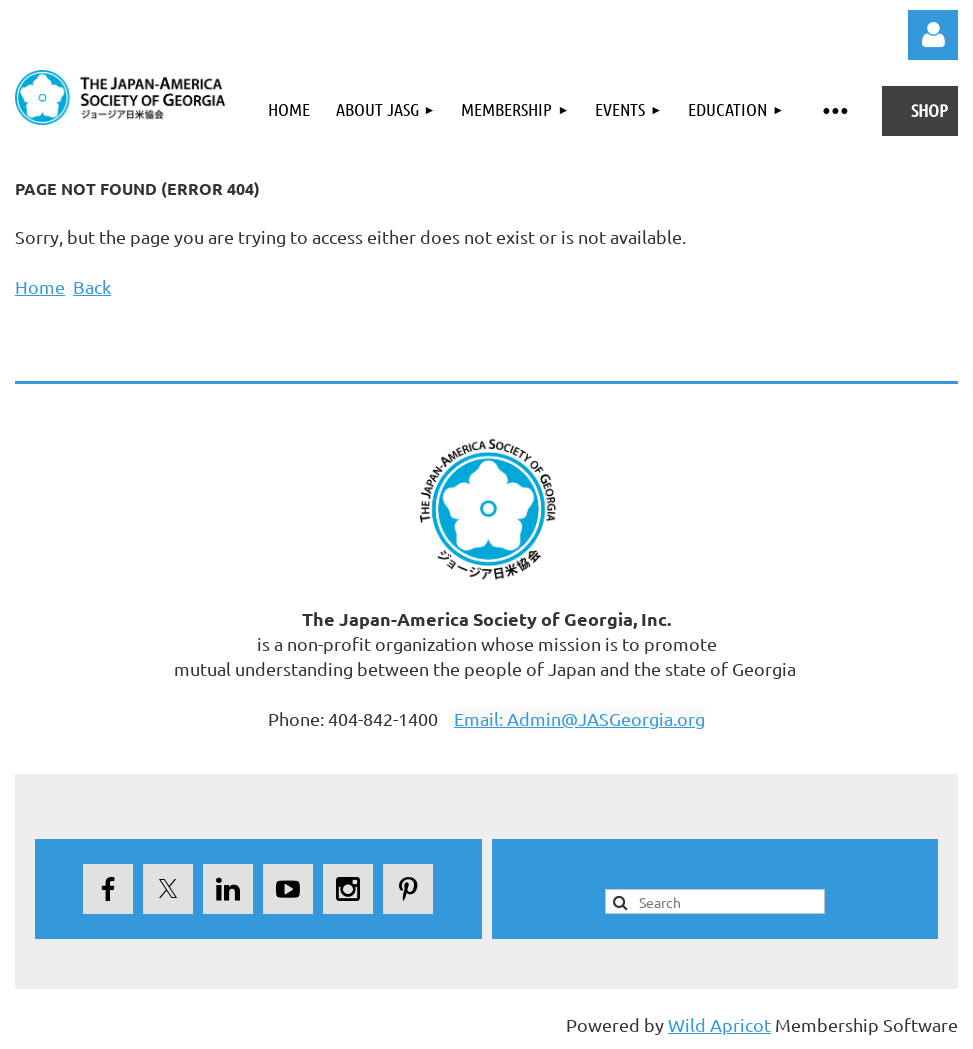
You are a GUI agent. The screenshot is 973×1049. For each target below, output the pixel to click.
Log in (933, 35)
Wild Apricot (719, 1024)
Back (92, 286)
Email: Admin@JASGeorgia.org (579, 718)
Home (40, 286)
